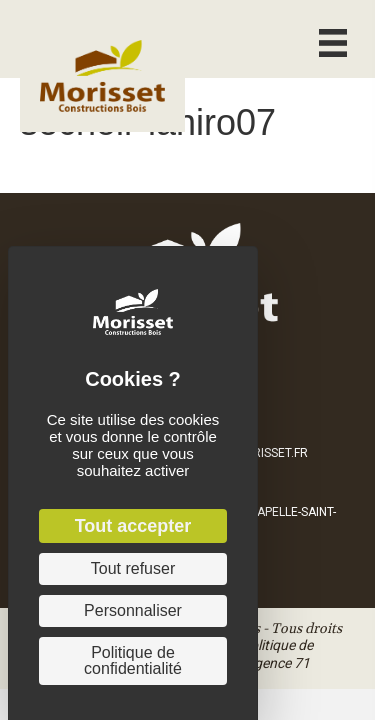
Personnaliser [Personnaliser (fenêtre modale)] (133, 610)
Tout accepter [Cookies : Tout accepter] (133, 526)
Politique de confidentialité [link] (133, 660)
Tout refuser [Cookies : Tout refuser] (133, 568)
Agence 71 (277, 663)
